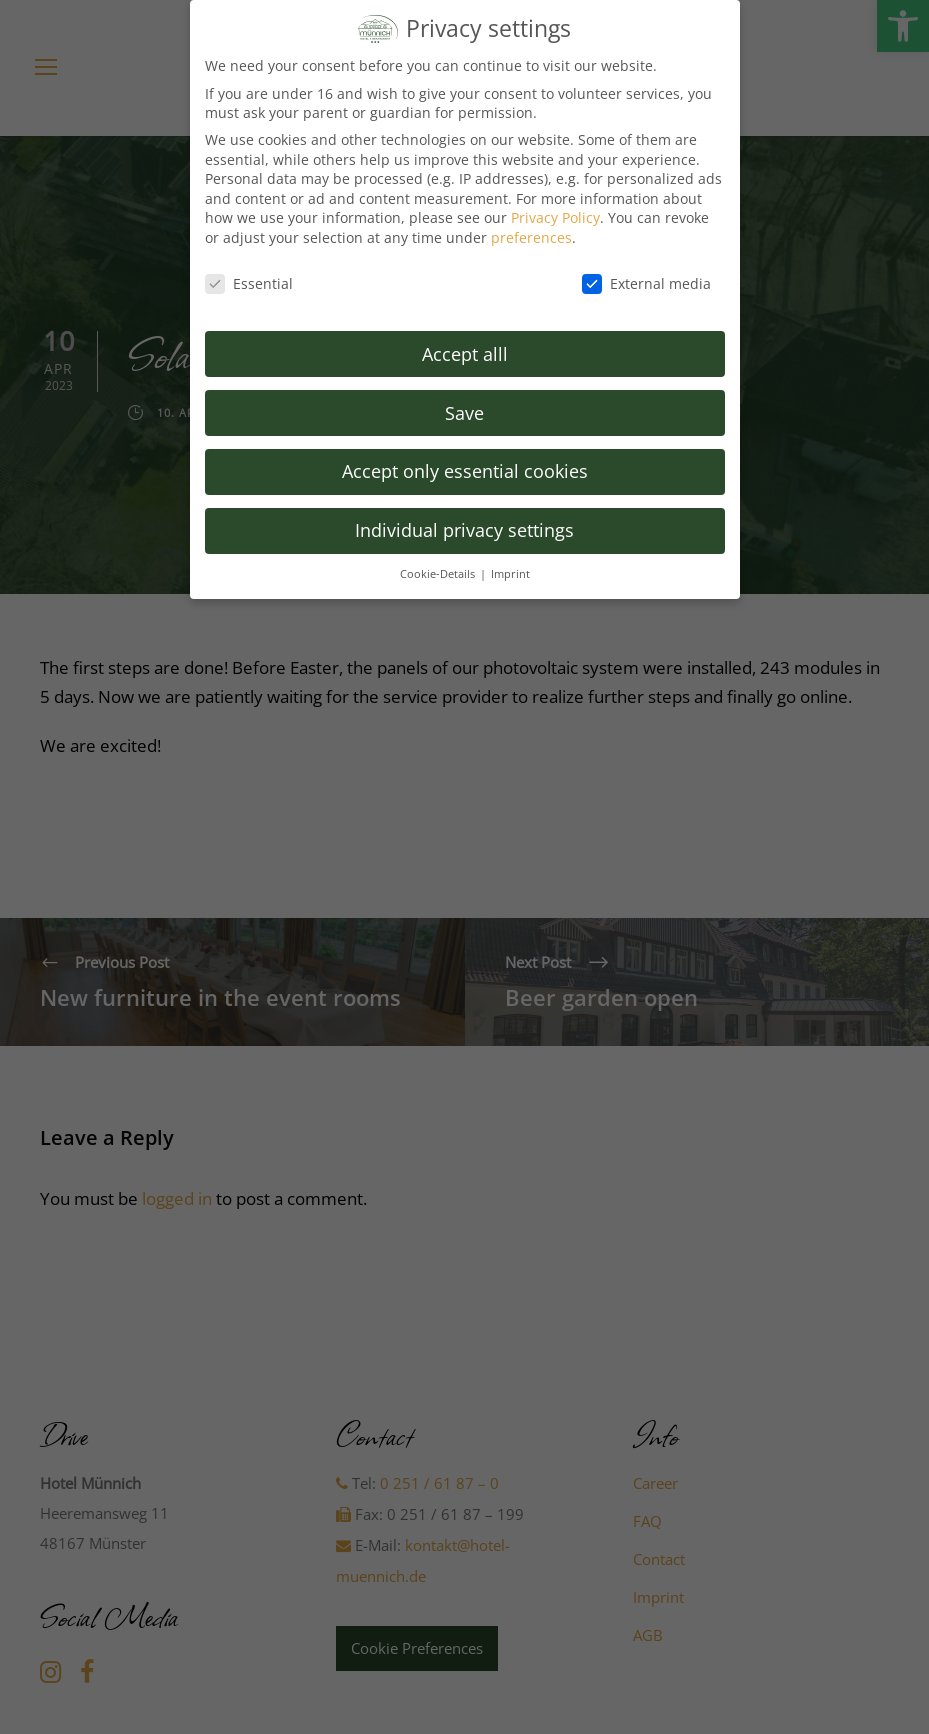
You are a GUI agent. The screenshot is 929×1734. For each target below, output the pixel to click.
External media (646, 273)
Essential (249, 273)
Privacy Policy (555, 208)
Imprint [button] (510, 564)
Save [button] (464, 403)
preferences (531, 227)
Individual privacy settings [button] (464, 521)
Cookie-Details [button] (439, 564)
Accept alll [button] (465, 344)
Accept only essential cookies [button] (465, 462)
